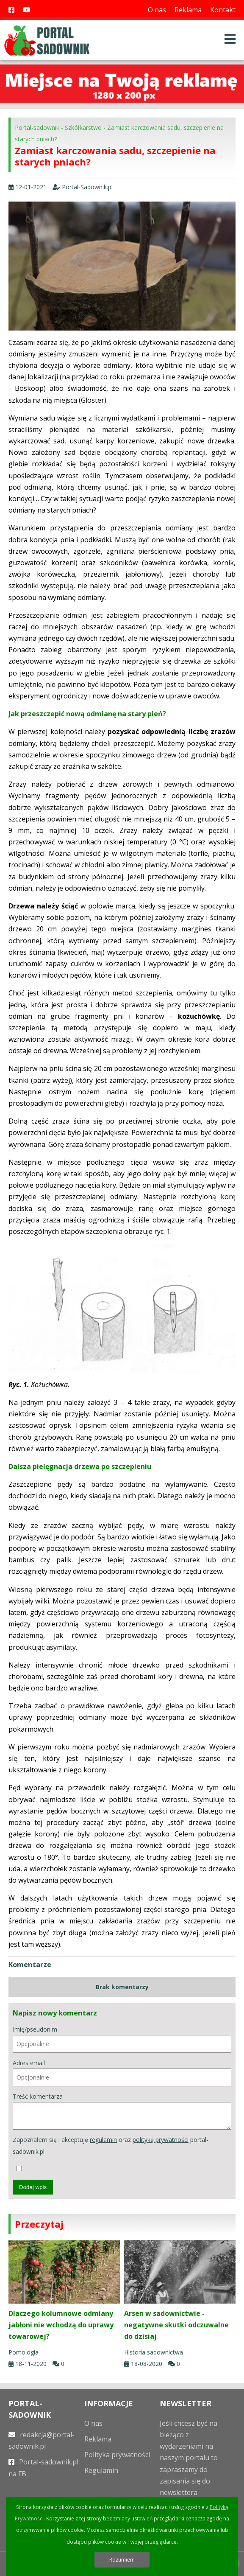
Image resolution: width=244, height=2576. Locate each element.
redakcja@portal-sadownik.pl (41, 2440)
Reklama (188, 9)
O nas (157, 9)
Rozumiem (122, 2559)
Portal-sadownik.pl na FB (43, 2467)
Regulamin (101, 2470)
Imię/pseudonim (122, 2039)
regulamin (103, 2140)
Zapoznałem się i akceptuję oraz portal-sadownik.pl (110, 2153)
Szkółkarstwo (83, 127)
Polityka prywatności (117, 2454)
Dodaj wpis (33, 2187)
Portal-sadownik (37, 127)
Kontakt (223, 9)
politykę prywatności (161, 2140)
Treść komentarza (122, 2111)
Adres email (122, 2072)
